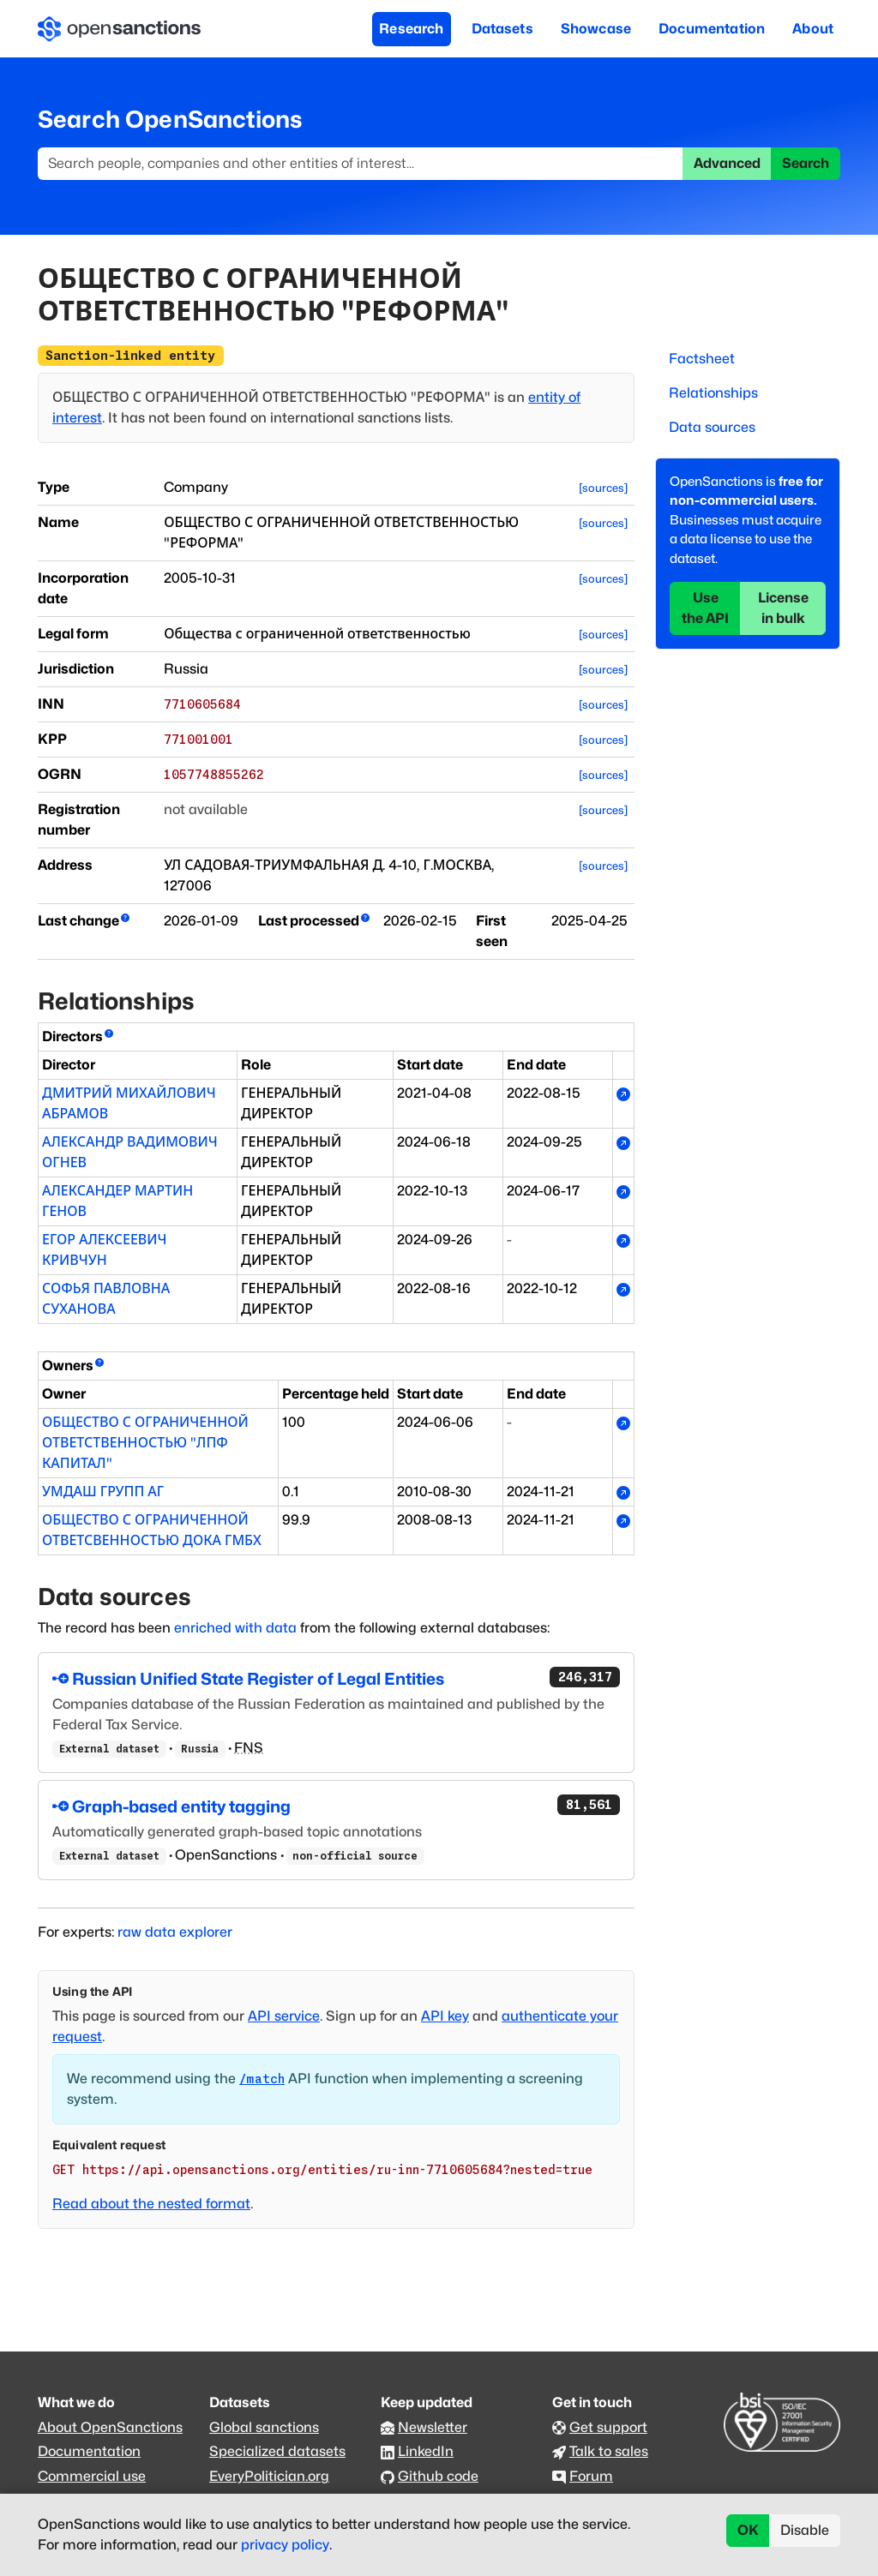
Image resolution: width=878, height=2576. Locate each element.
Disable (804, 2530)
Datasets (502, 29)
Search (805, 163)
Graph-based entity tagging (336, 1805)
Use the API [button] (705, 608)
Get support (608, 2427)
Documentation (711, 29)
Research (411, 29)
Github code (438, 2476)
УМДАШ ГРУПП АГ (103, 1491)
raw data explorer (174, 1932)
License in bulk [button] (783, 608)
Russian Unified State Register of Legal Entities (336, 1678)
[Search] (360, 163)
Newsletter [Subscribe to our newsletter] (432, 2427)
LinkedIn (426, 2451)
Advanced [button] (727, 163)
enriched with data (235, 1628)
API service (284, 2016)
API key (445, 2016)
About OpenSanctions (110, 2427)
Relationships (713, 393)
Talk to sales (608, 2451)
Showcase (596, 29)
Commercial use (92, 2476)
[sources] (603, 488)
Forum (591, 2476)
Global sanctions (264, 2427)
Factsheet (702, 358)
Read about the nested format (151, 2204)
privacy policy (285, 2545)
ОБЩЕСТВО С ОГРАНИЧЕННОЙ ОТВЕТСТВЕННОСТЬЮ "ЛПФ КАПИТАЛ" (145, 1442)
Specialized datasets (277, 2451)
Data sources (712, 427)
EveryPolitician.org (269, 2476)
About (812, 29)
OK (748, 2530)
